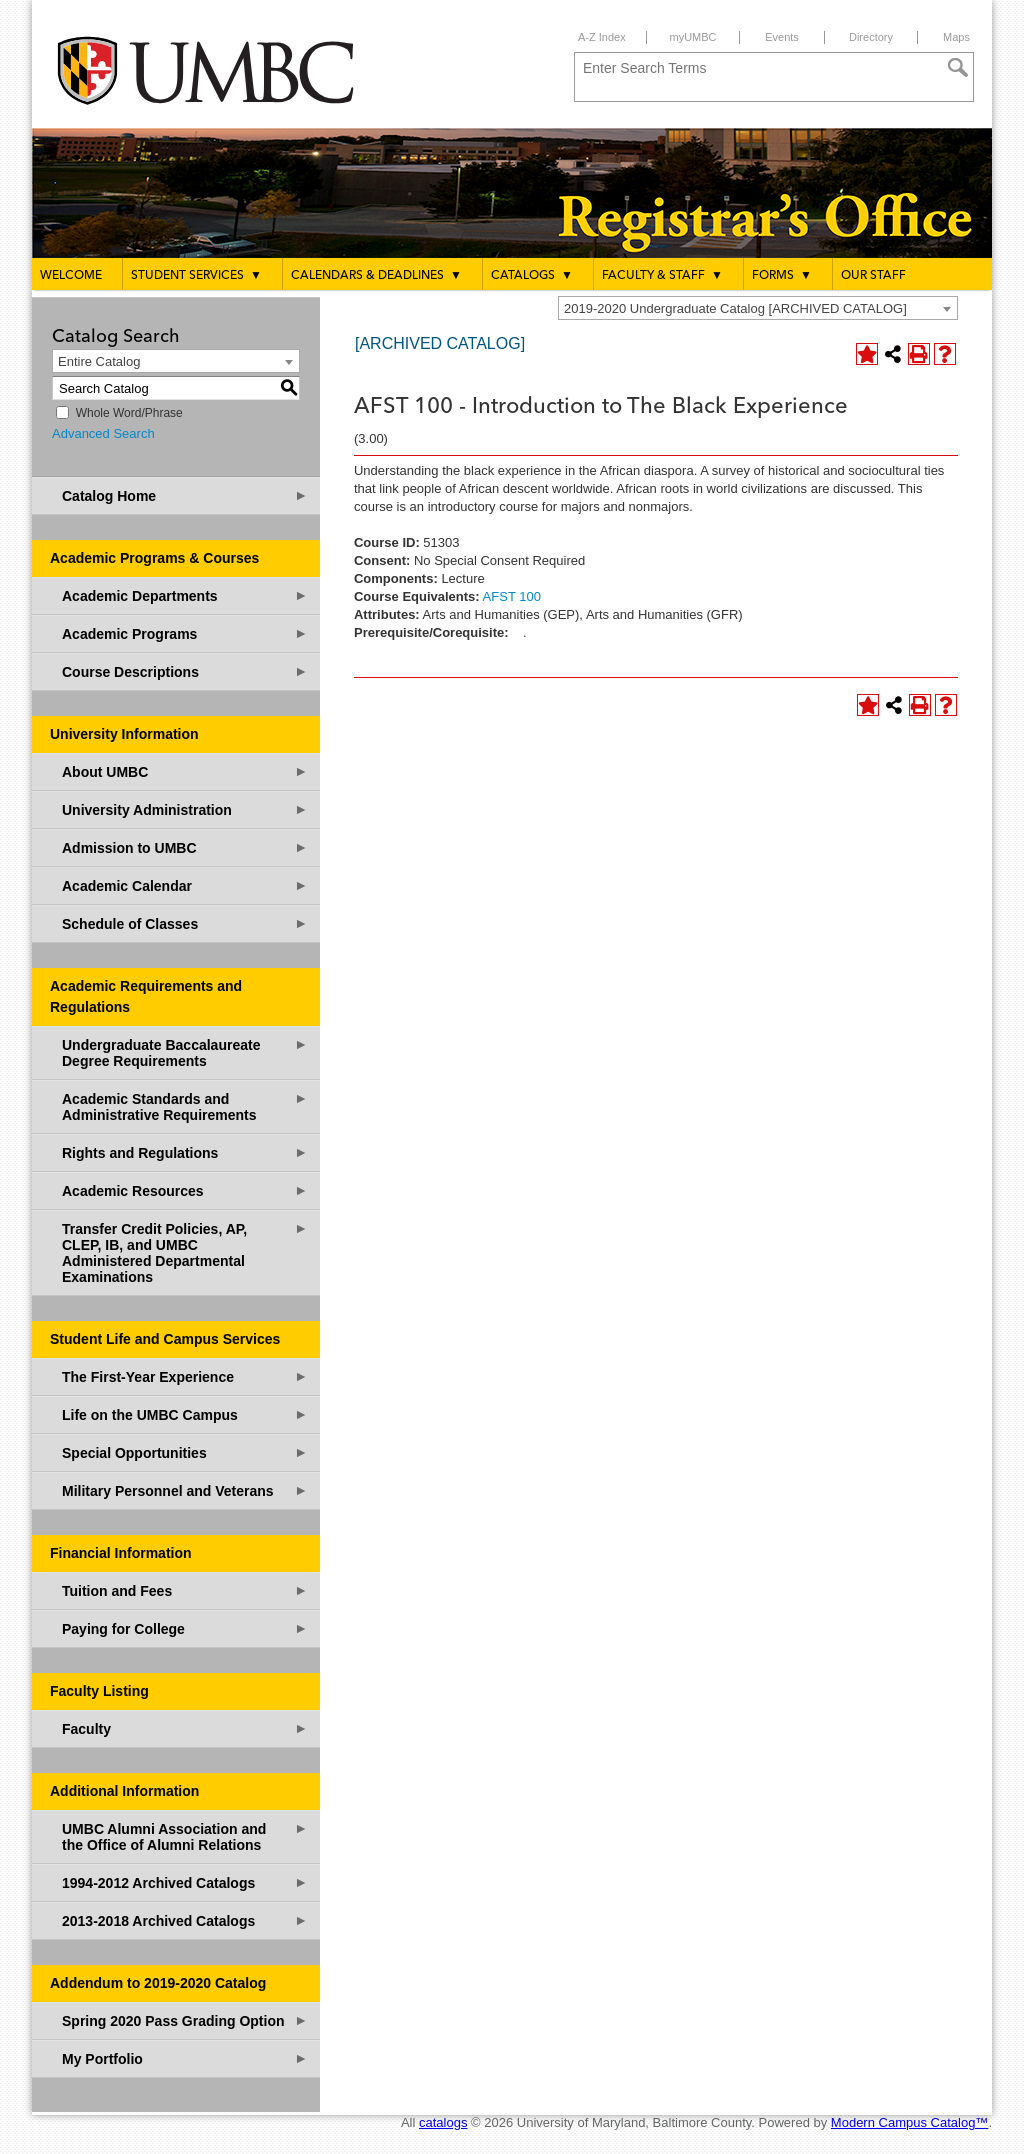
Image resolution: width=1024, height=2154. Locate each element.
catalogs (443, 2122)
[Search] (958, 68)
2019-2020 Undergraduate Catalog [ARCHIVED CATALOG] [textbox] (735, 308)
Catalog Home (185, 495)
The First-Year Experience (185, 1376)
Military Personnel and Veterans (185, 1490)
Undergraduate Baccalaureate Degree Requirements (185, 1052)
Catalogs (532, 275)
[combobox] (758, 308)
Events (782, 37)
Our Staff (873, 276)
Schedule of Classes (185, 923)
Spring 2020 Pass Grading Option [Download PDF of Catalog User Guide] (185, 2020)
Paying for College (185, 1628)
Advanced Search (103, 433)
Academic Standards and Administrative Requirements (185, 1106)
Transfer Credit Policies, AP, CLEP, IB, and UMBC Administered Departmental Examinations (185, 1252)
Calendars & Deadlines (376, 275)
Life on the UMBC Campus (185, 1414)
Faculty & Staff (662, 275)
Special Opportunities (185, 1452)
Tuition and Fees (185, 1590)
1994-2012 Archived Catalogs (185, 1882)
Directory (871, 37)
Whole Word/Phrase (129, 413)
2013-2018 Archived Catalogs (185, 1920)
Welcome (71, 276)
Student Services (196, 275)
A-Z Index (602, 37)
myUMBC (692, 37)
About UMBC (185, 771)
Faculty (185, 1728)
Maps (956, 37)
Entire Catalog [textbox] (99, 361)
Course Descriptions (185, 671)
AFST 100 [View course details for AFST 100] (512, 596)
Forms (782, 275)
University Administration (185, 809)
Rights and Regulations (185, 1152)
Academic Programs (185, 633)
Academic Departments (185, 595)
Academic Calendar (185, 885)
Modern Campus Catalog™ (910, 2122)
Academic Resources (185, 1190)
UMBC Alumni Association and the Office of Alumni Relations (185, 1836)
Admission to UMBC (185, 847)
